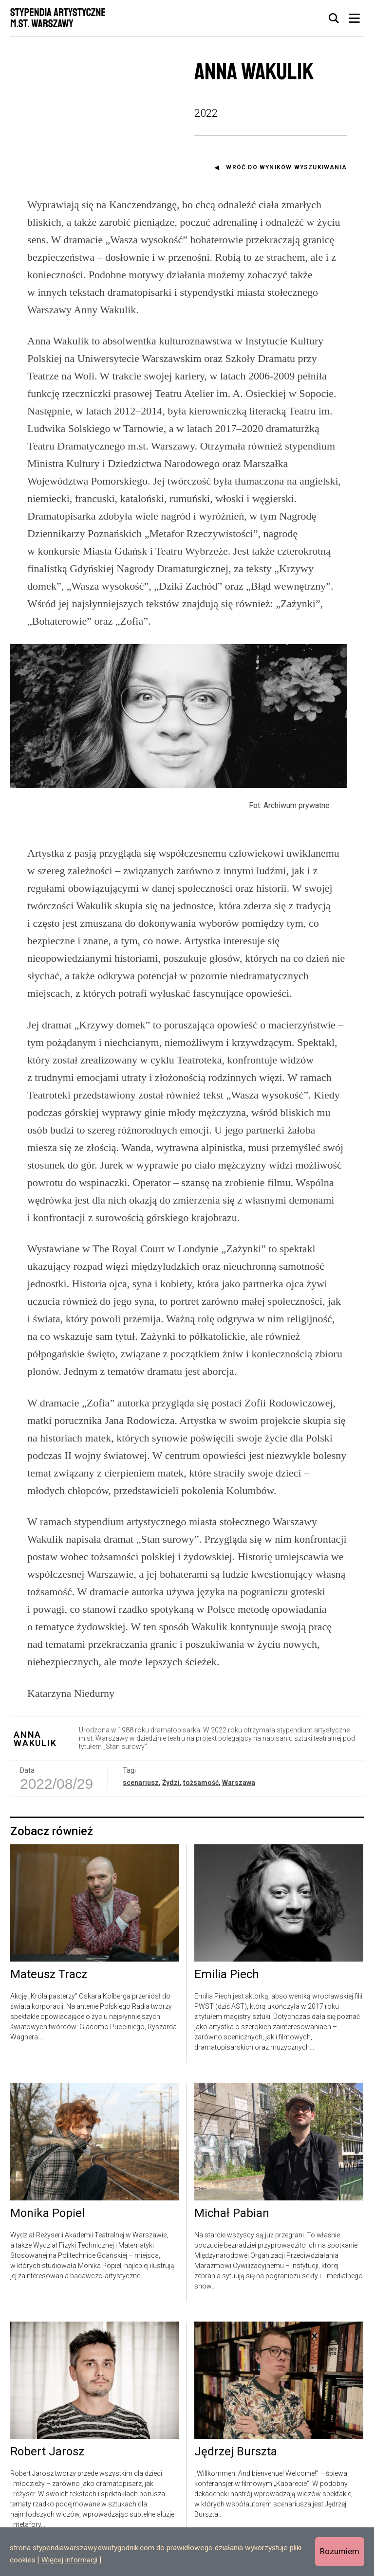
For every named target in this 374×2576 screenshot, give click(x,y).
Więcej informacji (69, 2560)
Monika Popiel (47, 2229)
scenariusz (141, 1798)
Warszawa (238, 1798)
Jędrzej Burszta (235, 2468)
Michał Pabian (231, 2229)
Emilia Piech (226, 1990)
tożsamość (201, 1798)
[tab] (334, 18)
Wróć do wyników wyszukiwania (286, 167)
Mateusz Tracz (48, 1990)
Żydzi (171, 1798)
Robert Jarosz (47, 2468)
